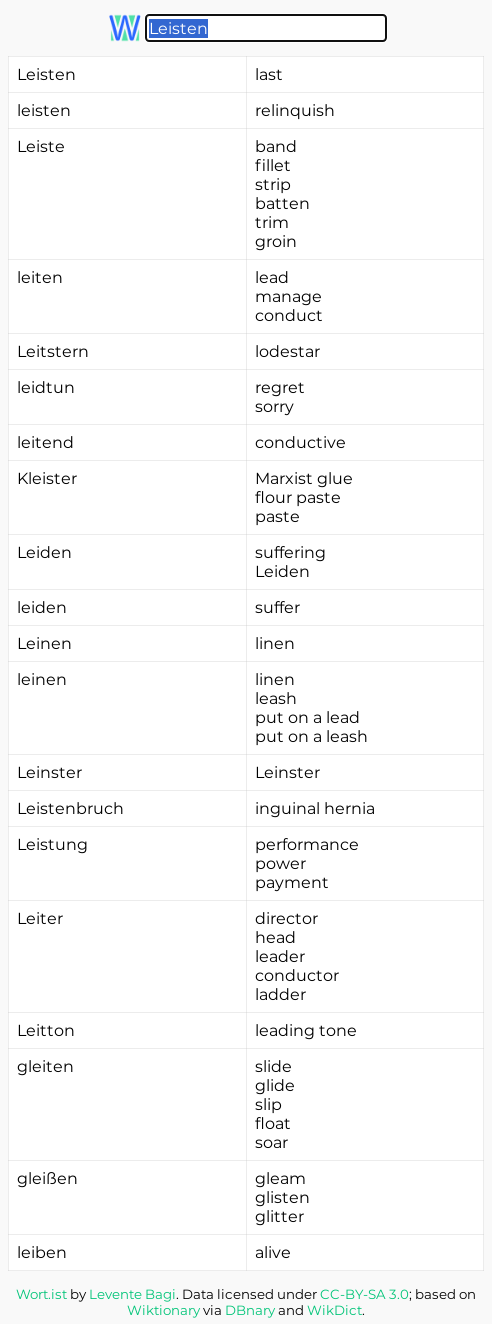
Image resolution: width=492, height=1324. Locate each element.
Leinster (49, 772)
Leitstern (53, 351)
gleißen (47, 1178)
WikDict (334, 1310)
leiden (42, 607)
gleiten (45, 1066)
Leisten (46, 74)
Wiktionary (163, 1310)
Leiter (40, 918)
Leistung (52, 844)
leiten (40, 277)
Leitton (46, 1030)
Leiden (44, 552)
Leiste (41, 146)
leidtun (46, 387)
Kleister (47, 478)
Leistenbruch (70, 808)
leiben (42, 1252)
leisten (44, 110)
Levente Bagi (132, 1294)
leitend (45, 442)
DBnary (250, 1310)
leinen (42, 679)
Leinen (44, 643)
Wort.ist (41, 1294)
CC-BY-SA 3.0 (364, 1294)
